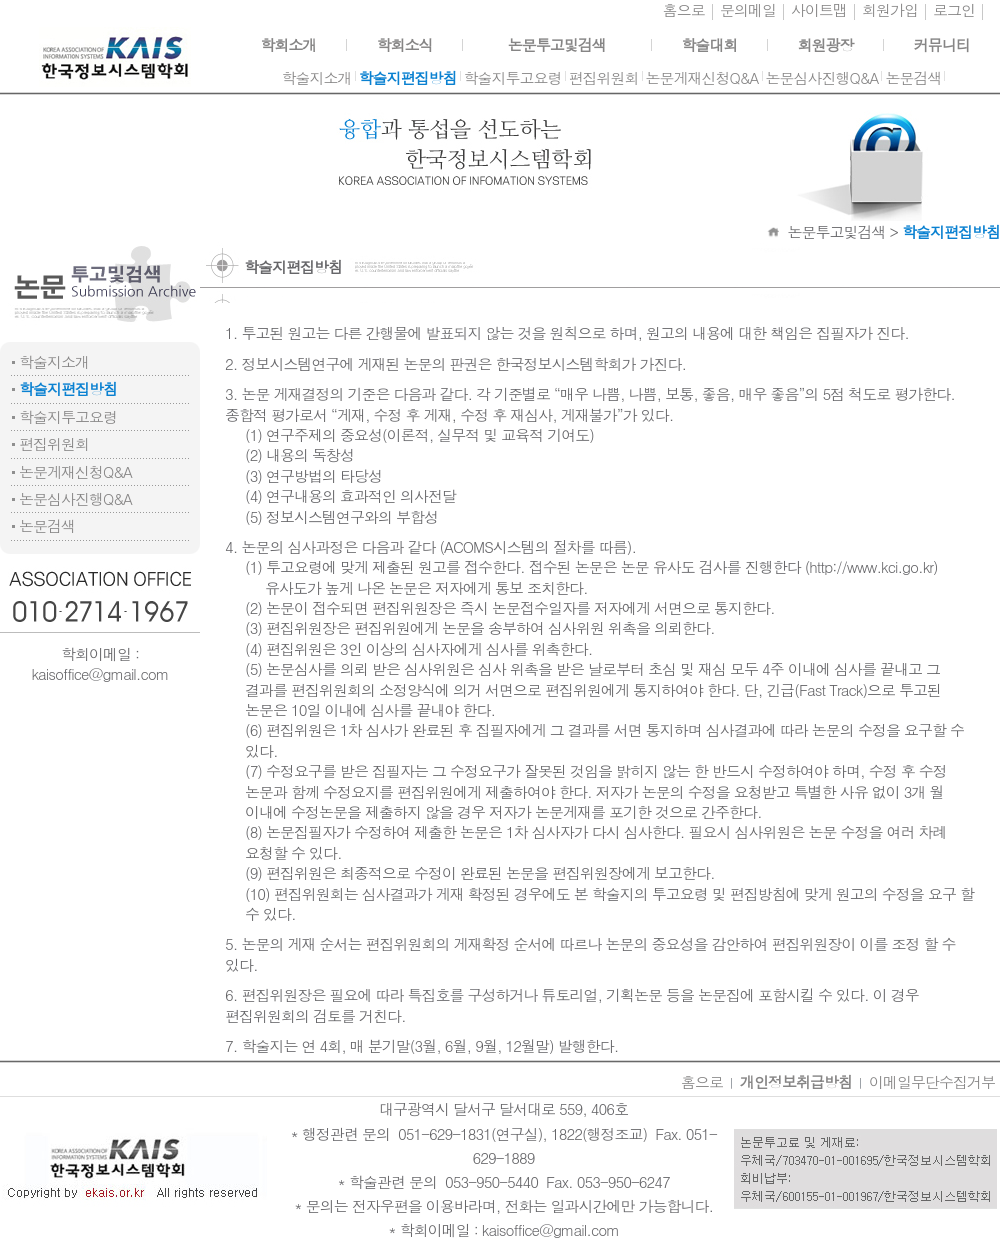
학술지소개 (54, 361)
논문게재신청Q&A (75, 471)
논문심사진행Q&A (75, 498)
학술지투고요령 (68, 416)
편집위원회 (54, 443)
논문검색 (47, 525)
